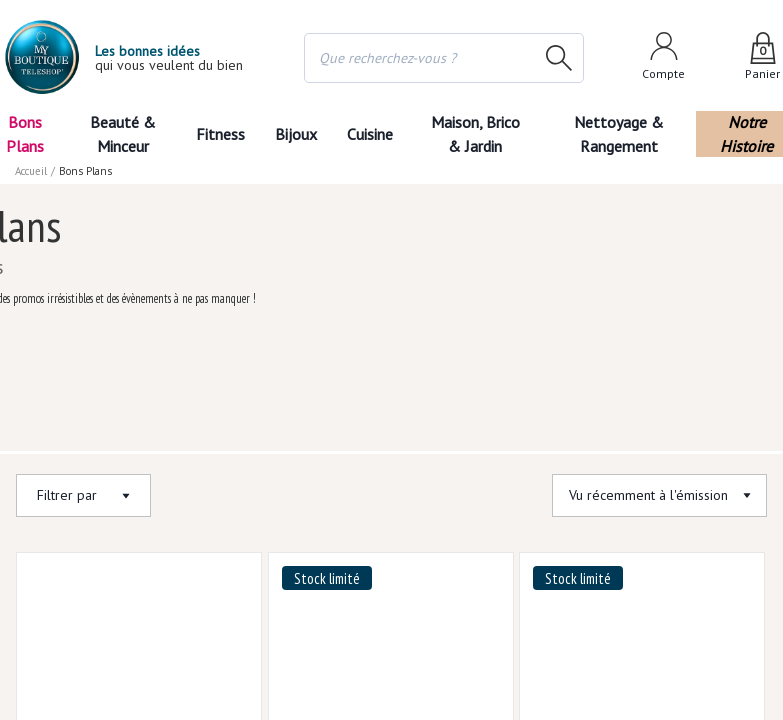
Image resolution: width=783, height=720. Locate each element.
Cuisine (372, 134)
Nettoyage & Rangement (624, 134)
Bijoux (295, 134)
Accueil (32, 171)
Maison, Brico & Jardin (480, 134)
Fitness (219, 134)
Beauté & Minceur (122, 134)
